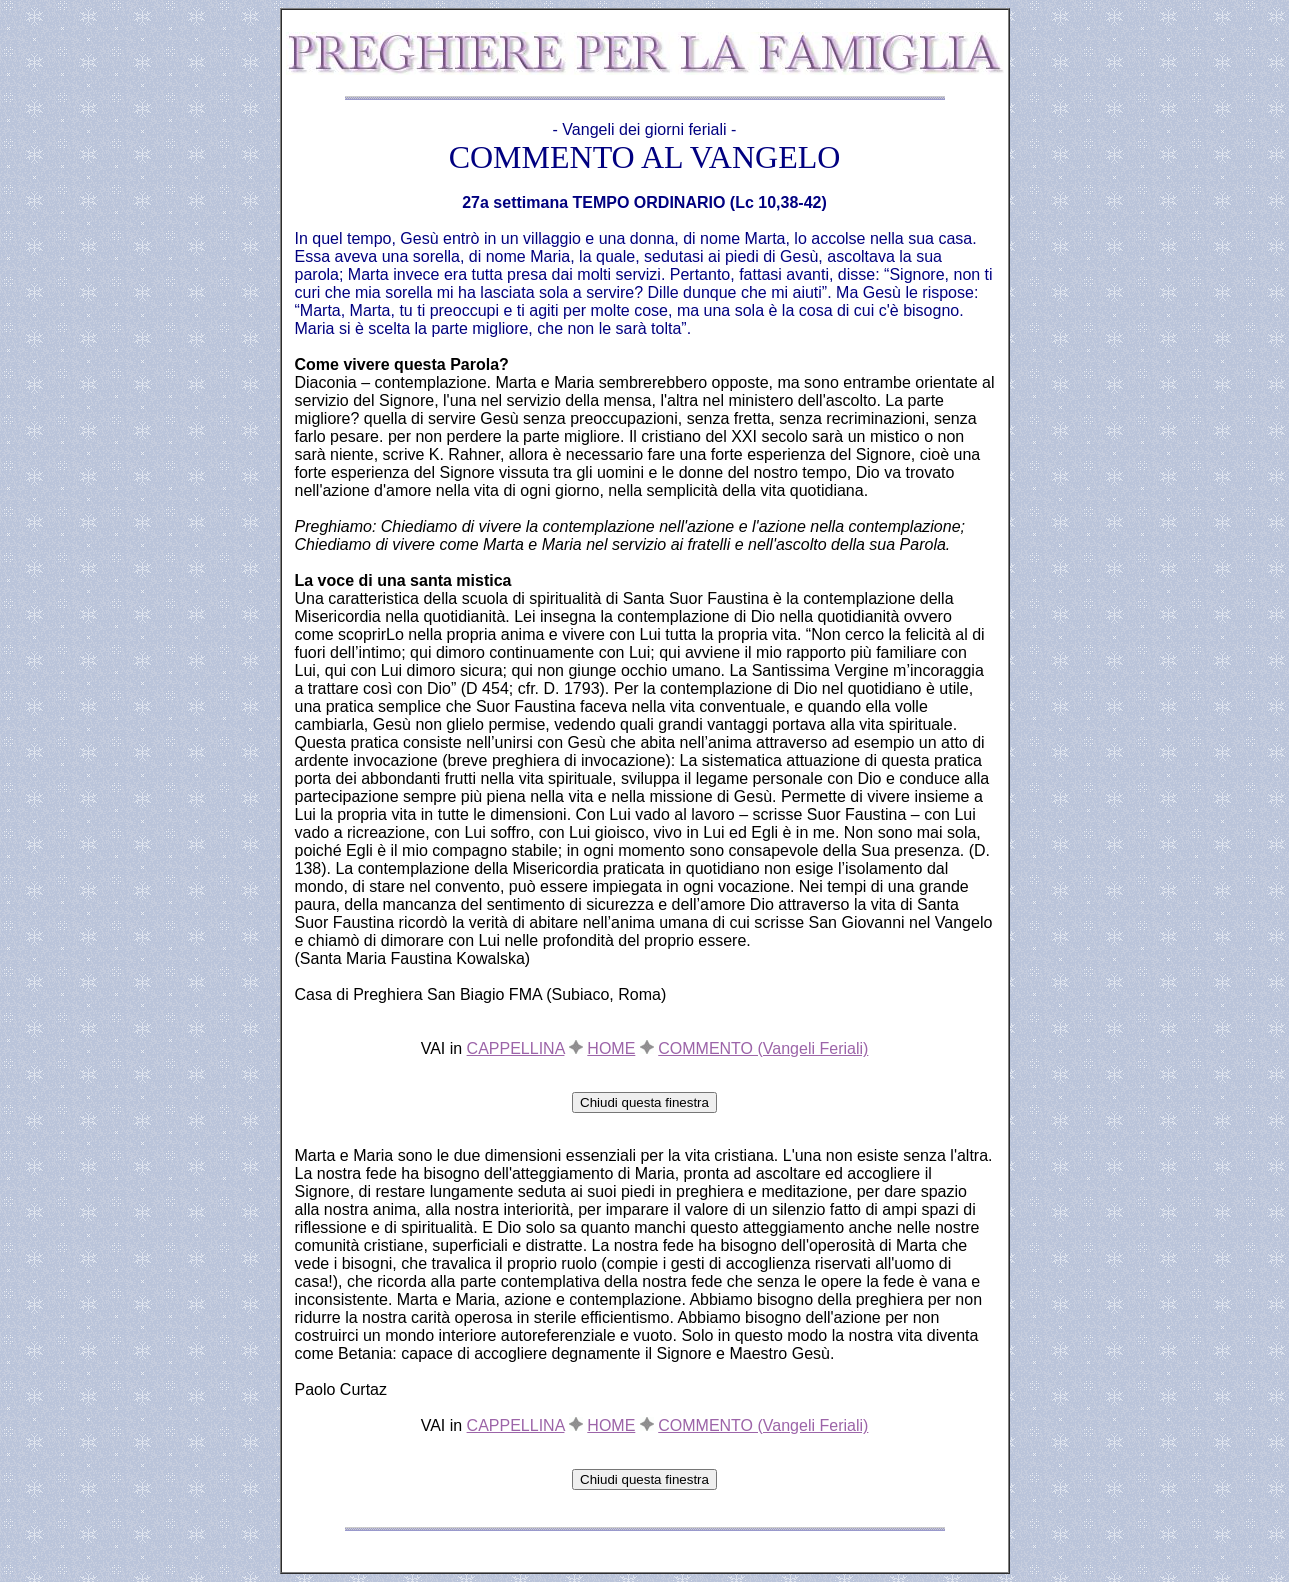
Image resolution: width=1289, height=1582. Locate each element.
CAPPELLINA (516, 1048)
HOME (611, 1048)
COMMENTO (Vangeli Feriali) (763, 1048)
